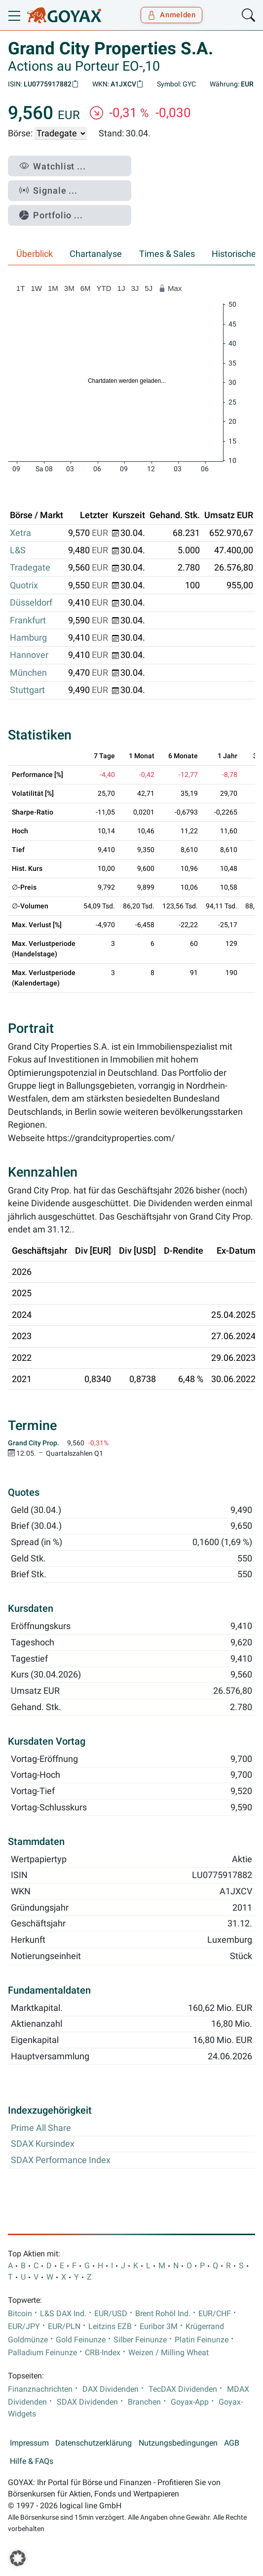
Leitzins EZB (110, 2326)
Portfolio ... (51, 215)
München (28, 673)
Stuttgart (27, 690)
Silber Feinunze (140, 2339)
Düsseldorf (31, 603)
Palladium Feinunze (42, 2352)
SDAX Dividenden (87, 2402)
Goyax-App (190, 2402)
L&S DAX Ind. (63, 2313)
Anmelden (171, 14)
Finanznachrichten (40, 2389)
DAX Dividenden (110, 2389)
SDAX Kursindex (43, 2144)
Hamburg (28, 638)
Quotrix (24, 585)
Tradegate (30, 567)
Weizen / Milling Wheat (168, 2352)
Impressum (29, 2443)
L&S (18, 550)
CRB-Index (102, 2352)
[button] (18, 2558)
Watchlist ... (52, 166)
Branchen (144, 2402)
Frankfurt (28, 620)
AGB (231, 2443)
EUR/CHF (214, 2313)
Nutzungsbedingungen (178, 2443)
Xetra (20, 533)
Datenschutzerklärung (93, 2443)
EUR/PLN (64, 2326)
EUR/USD (110, 2313)
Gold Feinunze (81, 2339)
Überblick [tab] (34, 254)
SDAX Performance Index (61, 2160)
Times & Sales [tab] (167, 254)
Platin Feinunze (201, 2339)
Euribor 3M (159, 2326)
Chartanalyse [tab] (96, 254)
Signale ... (48, 190)
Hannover (29, 655)
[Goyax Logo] (64, 15)
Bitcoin (20, 2313)
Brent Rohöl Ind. (162, 2313)
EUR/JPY (24, 2326)
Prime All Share (41, 2128)
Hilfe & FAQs (31, 2461)
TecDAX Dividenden (183, 2389)
